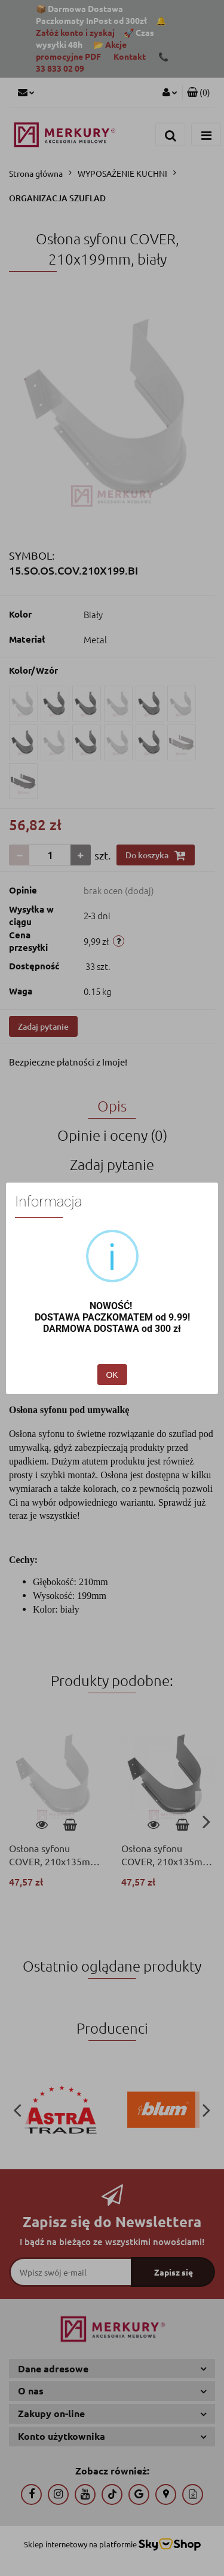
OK (112, 1375)
